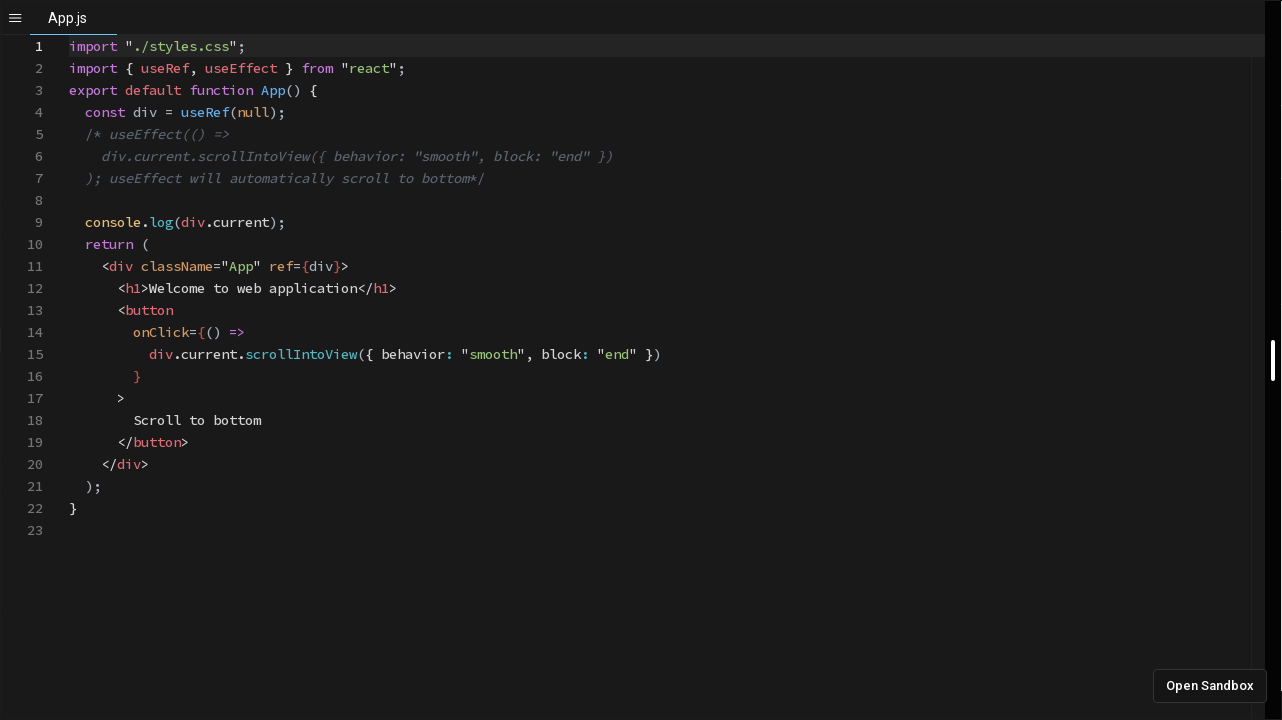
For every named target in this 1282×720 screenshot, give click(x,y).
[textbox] (69, 35)
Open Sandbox (1210, 685)
